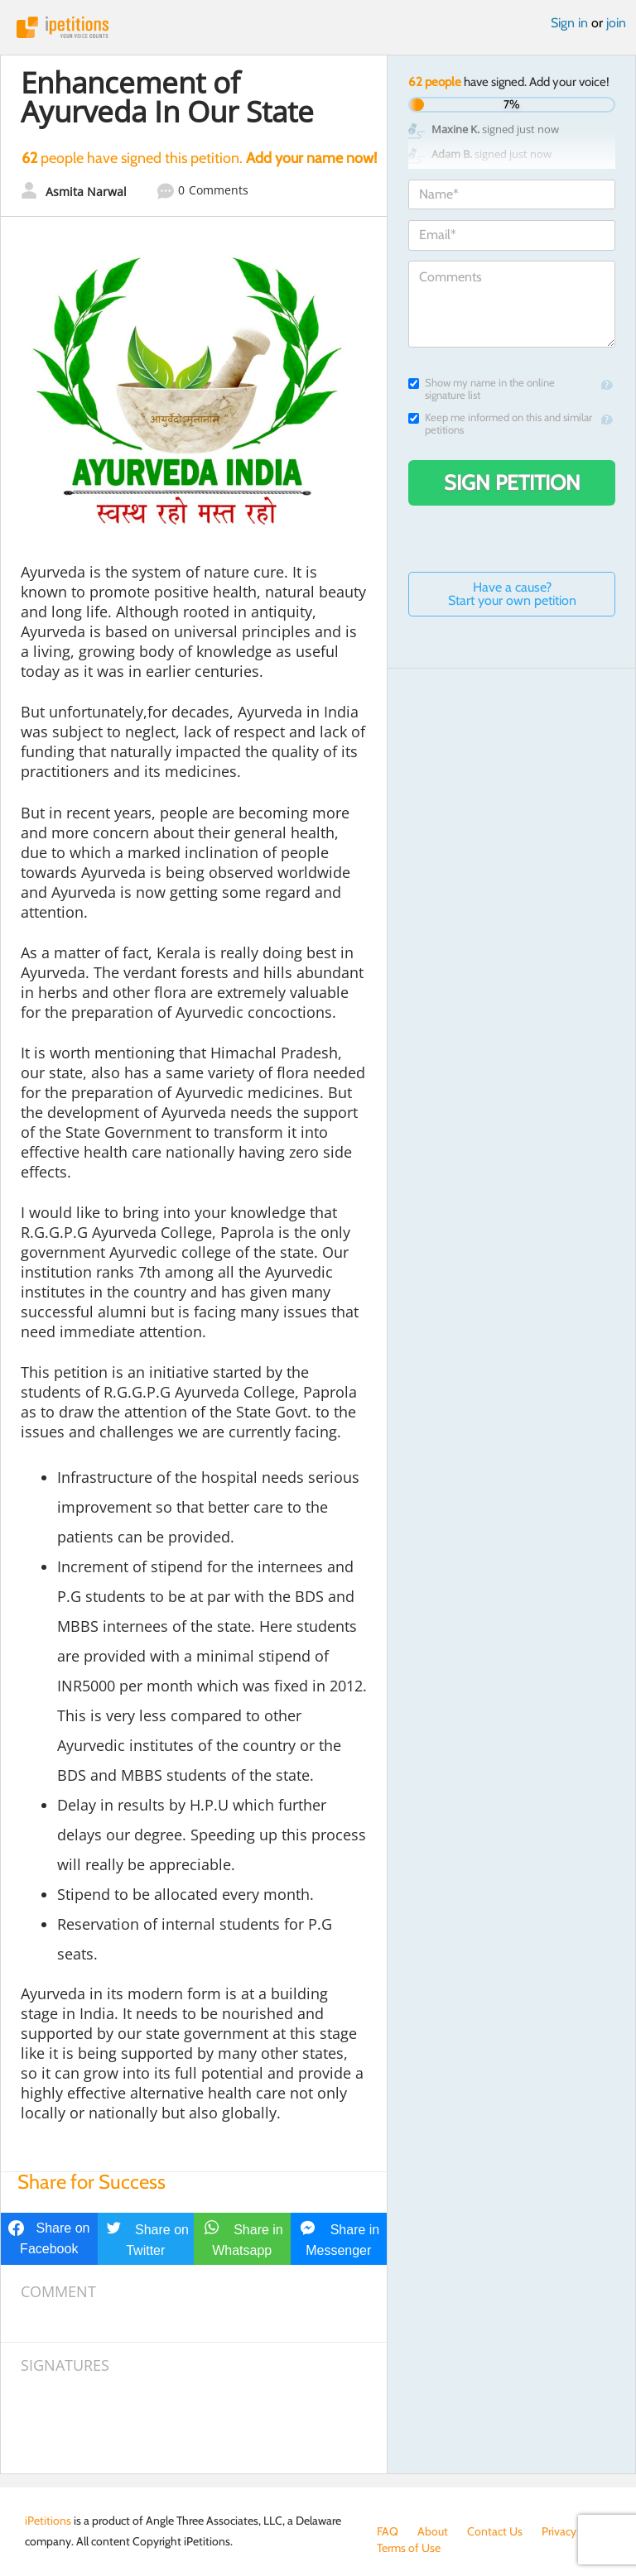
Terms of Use (409, 2547)
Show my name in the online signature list (481, 389)
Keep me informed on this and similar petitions (500, 423)
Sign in (569, 23)
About (432, 2531)
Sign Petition (512, 482)
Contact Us (495, 2531)
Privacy (559, 2531)
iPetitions (318, 27)
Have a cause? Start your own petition (512, 593)
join (616, 23)
